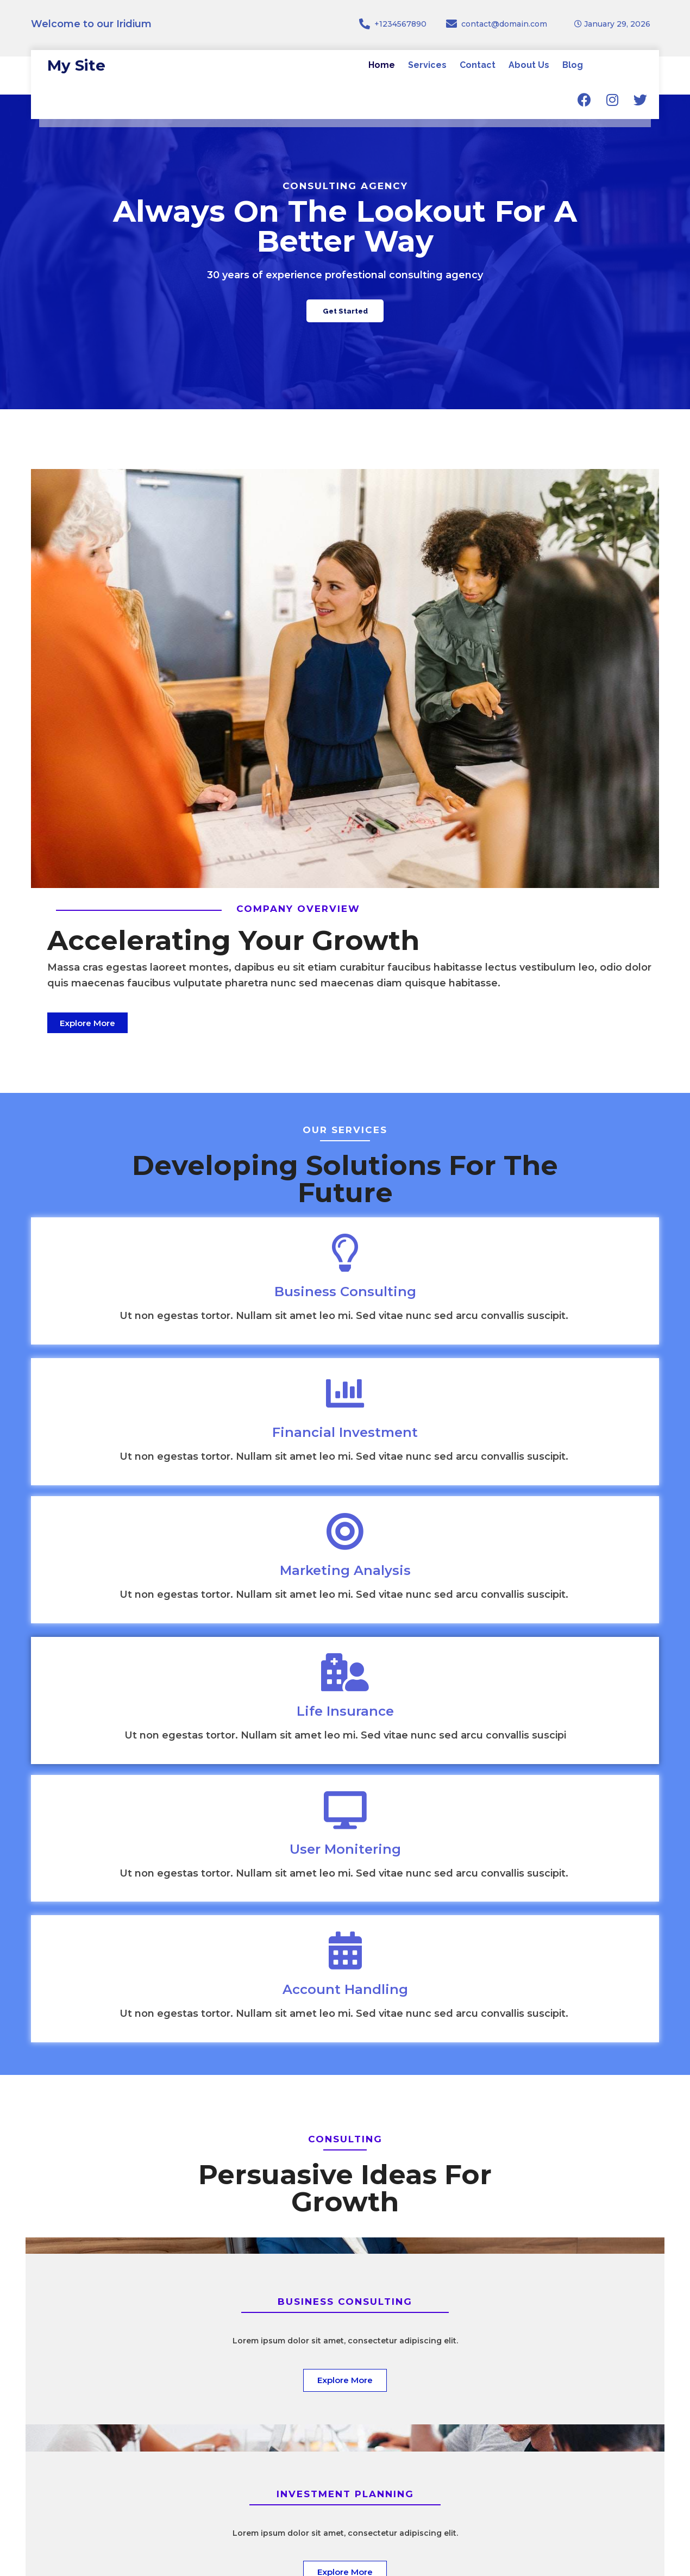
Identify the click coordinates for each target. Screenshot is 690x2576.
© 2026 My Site (624, 2560)
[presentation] (383, 2239)
